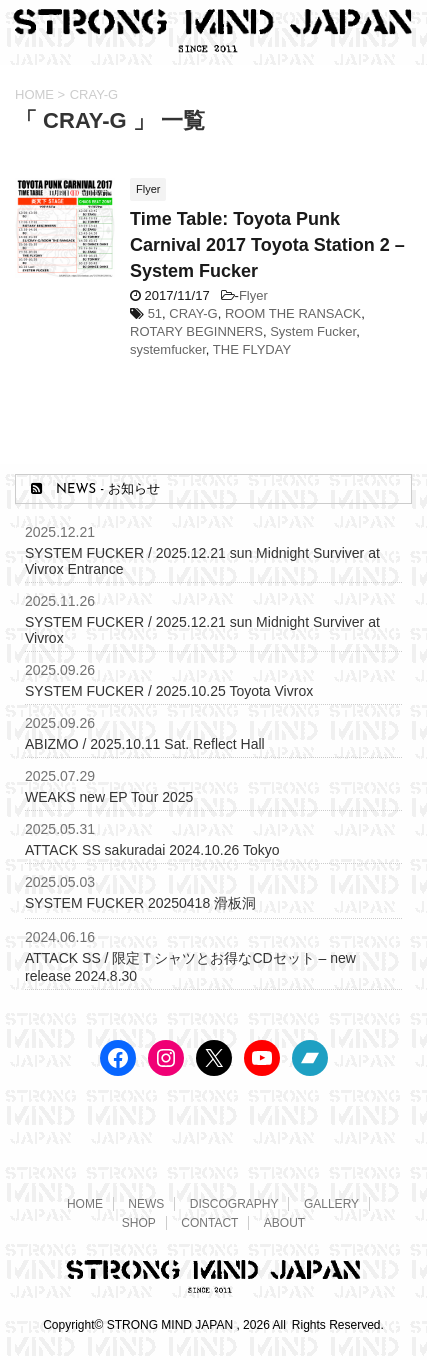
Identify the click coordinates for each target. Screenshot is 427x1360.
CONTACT (209, 1223)
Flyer (253, 295)
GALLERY (331, 1204)
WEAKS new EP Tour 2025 (109, 797)
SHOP (139, 1223)
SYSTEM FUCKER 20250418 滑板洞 (140, 903)
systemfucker (168, 349)
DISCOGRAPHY (234, 1204)
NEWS (146, 1204)
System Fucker (313, 331)
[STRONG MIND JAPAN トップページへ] (213, 45)
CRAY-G (193, 313)
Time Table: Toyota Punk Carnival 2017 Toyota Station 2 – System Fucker (267, 245)
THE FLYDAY (252, 349)
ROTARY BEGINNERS (196, 331)
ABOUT (284, 1223)
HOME (85, 1204)
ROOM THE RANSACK (293, 313)
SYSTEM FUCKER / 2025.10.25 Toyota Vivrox (169, 691)
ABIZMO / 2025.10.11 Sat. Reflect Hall (145, 744)
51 (155, 313)
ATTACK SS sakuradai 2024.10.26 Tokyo (152, 850)
